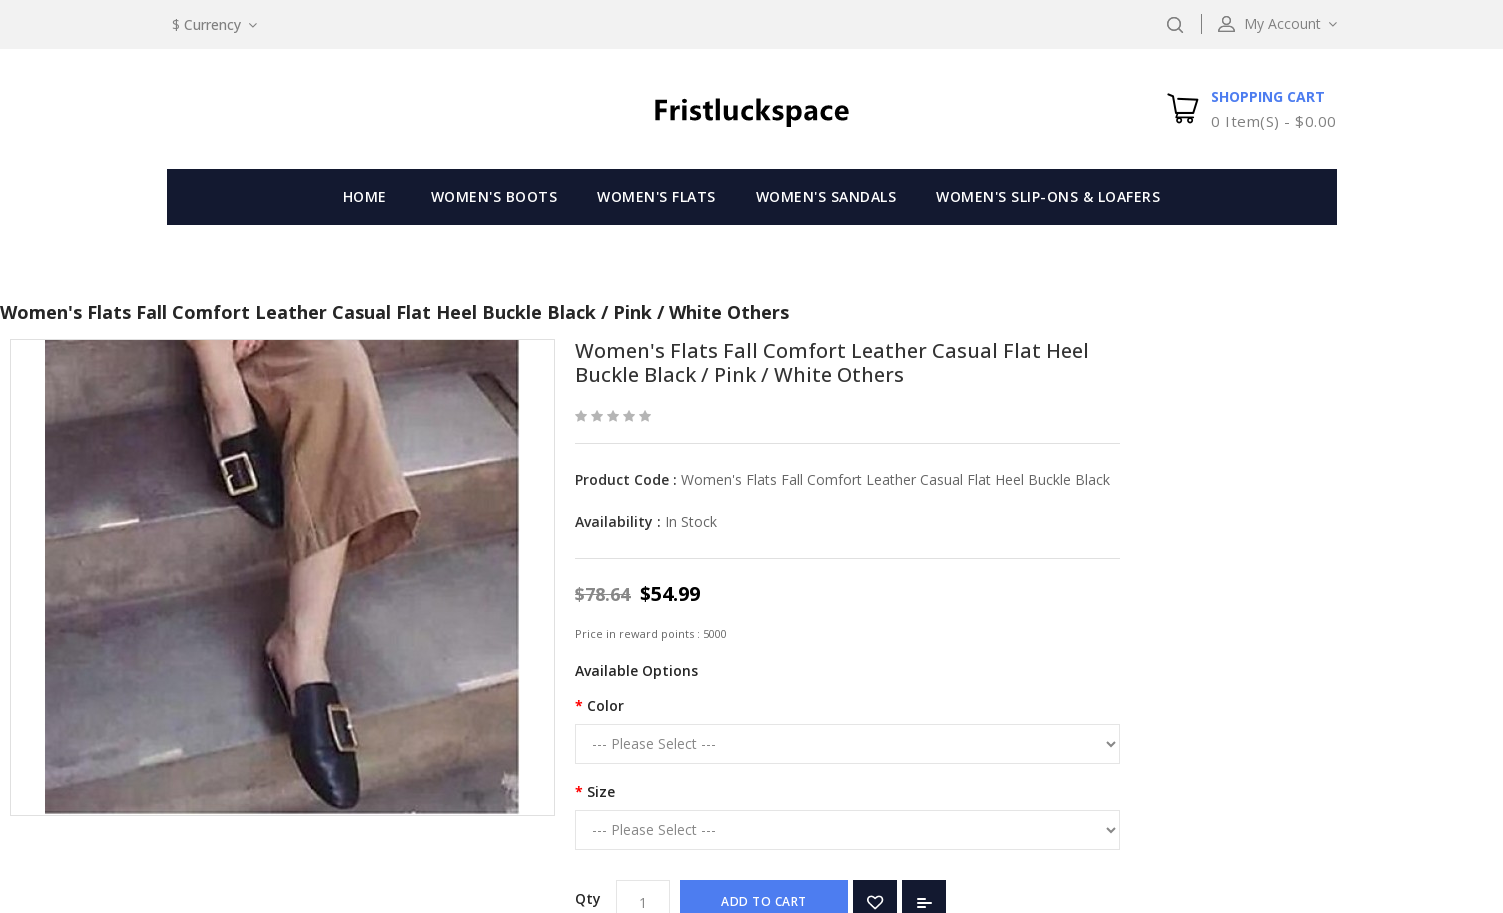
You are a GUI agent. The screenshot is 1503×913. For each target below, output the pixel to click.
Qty (588, 898)
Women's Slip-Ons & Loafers (1048, 196)
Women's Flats (656, 196)
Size (601, 791)
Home (365, 196)
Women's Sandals (826, 196)
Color (605, 705)
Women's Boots (494, 196)
